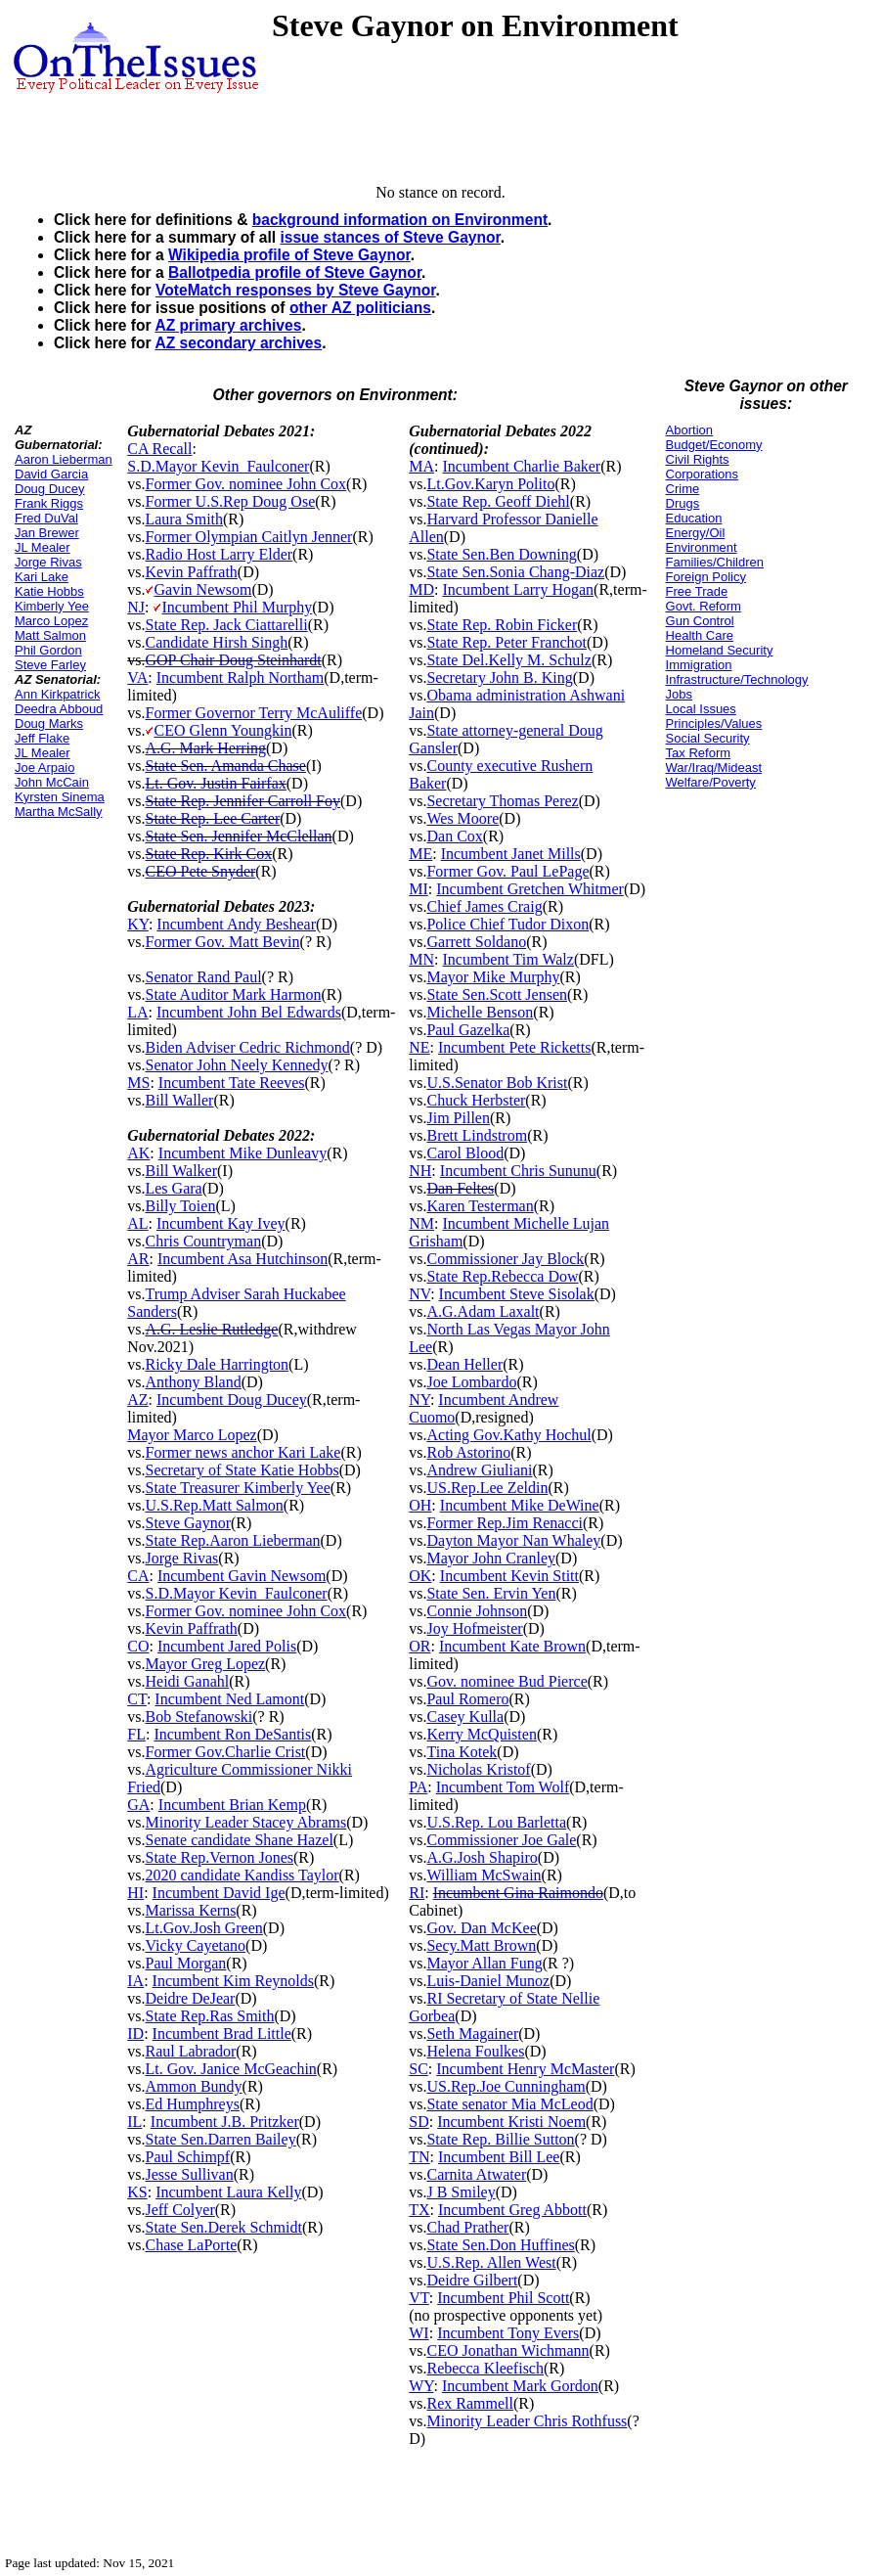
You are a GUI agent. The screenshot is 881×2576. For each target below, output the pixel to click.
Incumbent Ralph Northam (240, 677)
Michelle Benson (479, 1012)
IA (135, 1980)
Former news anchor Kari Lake (242, 1452)
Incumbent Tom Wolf (503, 1787)
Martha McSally (59, 811)
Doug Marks (49, 723)
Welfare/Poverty (711, 782)
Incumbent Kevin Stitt (509, 1575)
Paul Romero (467, 1699)
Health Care (699, 635)
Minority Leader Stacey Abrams (245, 1822)
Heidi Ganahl (187, 1681)
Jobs (679, 694)
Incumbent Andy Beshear (236, 924)
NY (419, 1399)
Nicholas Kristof (478, 1769)
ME (420, 853)
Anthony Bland (193, 1382)
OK (420, 1575)
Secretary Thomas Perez (502, 800)
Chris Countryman (203, 1241)
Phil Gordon (48, 650)
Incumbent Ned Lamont (229, 1699)
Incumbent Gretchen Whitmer (530, 889)
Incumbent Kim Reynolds (233, 1980)
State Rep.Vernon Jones (219, 1857)
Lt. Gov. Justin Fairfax (215, 783)
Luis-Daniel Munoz (488, 1980)
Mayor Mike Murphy (492, 977)
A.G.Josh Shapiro (481, 1857)
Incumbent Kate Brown (512, 1646)
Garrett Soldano (476, 941)
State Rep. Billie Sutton (500, 2139)
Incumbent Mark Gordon (520, 2385)
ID (135, 2033)
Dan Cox (454, 836)
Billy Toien (180, 1206)
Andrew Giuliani (479, 1470)
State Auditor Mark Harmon (233, 994)
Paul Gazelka (467, 1029)
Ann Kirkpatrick (57, 694)
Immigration (699, 664)
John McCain (52, 782)
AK (138, 1153)
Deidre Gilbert (471, 2280)
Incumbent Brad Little (222, 2033)
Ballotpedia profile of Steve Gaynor (294, 272)
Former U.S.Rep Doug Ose (230, 501)
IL (134, 2121)
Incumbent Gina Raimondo (518, 1892)
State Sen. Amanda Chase (225, 765)
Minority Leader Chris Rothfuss (526, 2421)
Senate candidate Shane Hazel (238, 1839)
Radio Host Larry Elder (218, 554)
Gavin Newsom (202, 589)
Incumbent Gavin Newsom (241, 1575)
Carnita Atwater (476, 2174)
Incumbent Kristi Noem (511, 2121)
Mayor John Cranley (490, 1558)
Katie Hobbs (49, 591)
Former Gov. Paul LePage (507, 871)
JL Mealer (42, 547)
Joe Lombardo (471, 1382)
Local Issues (701, 708)
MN (421, 959)
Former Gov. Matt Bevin (222, 941)
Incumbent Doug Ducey (231, 1399)
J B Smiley (460, 2192)
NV (419, 1294)
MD (421, 589)
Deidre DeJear (190, 1998)
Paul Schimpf (187, 2156)
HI (135, 1892)
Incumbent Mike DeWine (519, 1505)
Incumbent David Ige (219, 1892)
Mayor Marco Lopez (191, 1434)
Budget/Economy (714, 444)
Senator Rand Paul (203, 977)
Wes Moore (462, 818)
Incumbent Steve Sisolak (517, 1294)
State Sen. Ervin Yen (490, 1593)
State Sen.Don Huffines (500, 2245)
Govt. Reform (703, 606)
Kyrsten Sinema (60, 797)
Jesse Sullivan (189, 2174)
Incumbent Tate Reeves (231, 1082)
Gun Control (700, 620)
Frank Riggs (49, 503)
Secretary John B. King (499, 677)
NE (419, 1047)
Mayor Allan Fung (484, 1963)
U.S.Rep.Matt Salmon (214, 1505)
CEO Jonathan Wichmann (507, 2350)
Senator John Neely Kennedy (236, 1065)
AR (138, 1258)
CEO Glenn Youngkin (222, 730)
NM (421, 1223)
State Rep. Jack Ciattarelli (226, 624)
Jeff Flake (42, 738)
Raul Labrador (190, 2051)
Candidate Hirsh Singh (216, 642)
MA (421, 466)
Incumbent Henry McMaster (525, 2068)
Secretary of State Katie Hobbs (241, 1470)
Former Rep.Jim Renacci (504, 1522)
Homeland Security (719, 650)
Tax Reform (698, 753)
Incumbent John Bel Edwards (248, 1012)
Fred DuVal (46, 518)
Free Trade (697, 591)
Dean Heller (464, 1364)
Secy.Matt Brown (481, 1945)
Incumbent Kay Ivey (221, 1223)
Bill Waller (179, 1100)
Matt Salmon (50, 635)
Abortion (689, 430)
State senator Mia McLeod (509, 2104)
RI (416, 1892)
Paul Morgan (185, 1963)
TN (419, 2156)
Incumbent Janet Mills (511, 853)
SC (418, 2068)
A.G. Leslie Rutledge (211, 1329)
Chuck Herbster (475, 1100)
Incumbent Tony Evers (508, 2333)
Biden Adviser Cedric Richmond (247, 1047)
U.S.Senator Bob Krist (496, 1082)
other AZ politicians (360, 307)
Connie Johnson (476, 1611)
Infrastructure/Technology (737, 679)
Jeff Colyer (179, 2209)
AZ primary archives (227, 325)
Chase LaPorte (191, 2245)
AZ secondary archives (238, 343)
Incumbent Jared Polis (226, 1646)
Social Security (708, 738)
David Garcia (51, 474)
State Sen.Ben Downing (501, 554)
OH (420, 1505)
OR (419, 1646)
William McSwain (483, 1875)
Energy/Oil (696, 532)
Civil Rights (697, 459)
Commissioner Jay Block (505, 1258)
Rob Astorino (468, 1452)
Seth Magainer (472, 2033)
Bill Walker (181, 1170)
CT (137, 1699)
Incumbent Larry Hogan (518, 589)
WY (421, 2385)
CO (138, 1646)
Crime (683, 488)
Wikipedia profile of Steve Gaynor (289, 255)
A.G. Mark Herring (205, 748)
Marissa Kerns (190, 1910)
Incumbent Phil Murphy (236, 607)
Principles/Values (714, 723)
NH (420, 1170)
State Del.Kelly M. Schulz (508, 660)
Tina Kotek (461, 1751)
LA (137, 1012)
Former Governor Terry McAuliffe (253, 712)
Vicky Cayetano (195, 1945)
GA (138, 1804)
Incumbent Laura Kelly (228, 2192)
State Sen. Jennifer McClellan (238, 836)
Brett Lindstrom (476, 1135)
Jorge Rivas (48, 562)
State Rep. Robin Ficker (501, 624)
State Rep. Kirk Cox (208, 853)
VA (137, 677)
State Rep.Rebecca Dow (502, 1276)
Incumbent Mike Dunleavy (242, 1153)
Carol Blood (465, 1153)
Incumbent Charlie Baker (521, 466)
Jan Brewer (47, 532)
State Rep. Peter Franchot (506, 642)
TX (419, 2209)
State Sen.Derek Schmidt (223, 2227)
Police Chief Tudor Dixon (507, 924)
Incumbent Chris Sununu (518, 1170)
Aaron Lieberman (63, 459)
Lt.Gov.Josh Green (203, 1928)
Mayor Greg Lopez (205, 1663)
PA (418, 1787)
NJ (136, 607)
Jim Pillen (457, 1117)
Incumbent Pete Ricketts (514, 1047)
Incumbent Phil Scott (503, 2297)
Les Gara (173, 1188)
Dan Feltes (460, 1188)
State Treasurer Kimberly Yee (237, 1487)
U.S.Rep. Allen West (490, 2262)
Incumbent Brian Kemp (232, 1804)
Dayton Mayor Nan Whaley (513, 1540)
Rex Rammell (469, 2403)
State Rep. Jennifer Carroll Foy (242, 800)
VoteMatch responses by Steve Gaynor (295, 290)
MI (418, 889)
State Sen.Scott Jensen (496, 994)
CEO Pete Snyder (200, 871)
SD (418, 2121)
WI (418, 2333)
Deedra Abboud (59, 708)
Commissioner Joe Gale (501, 1839)
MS (138, 1082)
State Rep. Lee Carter (212, 818)
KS (137, 2192)
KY (138, 924)
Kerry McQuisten (481, 1734)
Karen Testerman (479, 1206)
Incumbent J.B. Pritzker (225, 2121)
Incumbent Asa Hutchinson (242, 1258)
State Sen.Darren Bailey (220, 2139)
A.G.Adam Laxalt (482, 1311)
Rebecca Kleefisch (484, 2368)
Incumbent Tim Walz (507, 959)
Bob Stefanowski (198, 1716)
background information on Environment (400, 219)
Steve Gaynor (188, 1522)
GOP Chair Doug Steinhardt (233, 660)
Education (694, 518)
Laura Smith (184, 519)
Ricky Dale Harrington (216, 1364)
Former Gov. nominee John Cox (245, 483)
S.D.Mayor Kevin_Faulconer (218, 466)
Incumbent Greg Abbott (512, 2209)
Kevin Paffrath (191, 572)
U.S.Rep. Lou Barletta (496, 1822)
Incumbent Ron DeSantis (232, 1734)
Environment (701, 547)
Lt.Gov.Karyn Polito (490, 483)
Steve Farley (50, 664)
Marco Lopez (51, 620)
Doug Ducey (50, 488)
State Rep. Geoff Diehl (497, 501)
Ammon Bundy (193, 2086)
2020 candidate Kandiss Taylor (241, 1875)
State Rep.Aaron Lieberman (232, 1540)
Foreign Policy (706, 576)
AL (137, 1223)
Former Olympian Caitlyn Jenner (248, 536)
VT (419, 2297)
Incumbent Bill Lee (498, 2156)
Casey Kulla (465, 1716)
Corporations (702, 474)
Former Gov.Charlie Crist (225, 1751)
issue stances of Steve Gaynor (390, 237)
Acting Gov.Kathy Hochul (508, 1434)
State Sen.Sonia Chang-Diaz (515, 572)
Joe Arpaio (44, 767)
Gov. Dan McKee (481, 1928)
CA (138, 1575)
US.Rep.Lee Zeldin (487, 1487)
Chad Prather (467, 2227)
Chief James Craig (484, 906)
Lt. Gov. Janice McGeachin (230, 2068)
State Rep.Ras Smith (209, 2016)
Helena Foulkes (475, 2051)
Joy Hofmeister (474, 1628)
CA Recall (159, 448)
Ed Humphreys (192, 2104)
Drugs (683, 503)
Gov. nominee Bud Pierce (506, 1681)
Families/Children (715, 562)
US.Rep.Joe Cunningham (505, 2086)
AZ (137, 1399)
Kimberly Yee (52, 606)
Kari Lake (41, 576)
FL (136, 1734)
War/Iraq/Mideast (714, 767)
